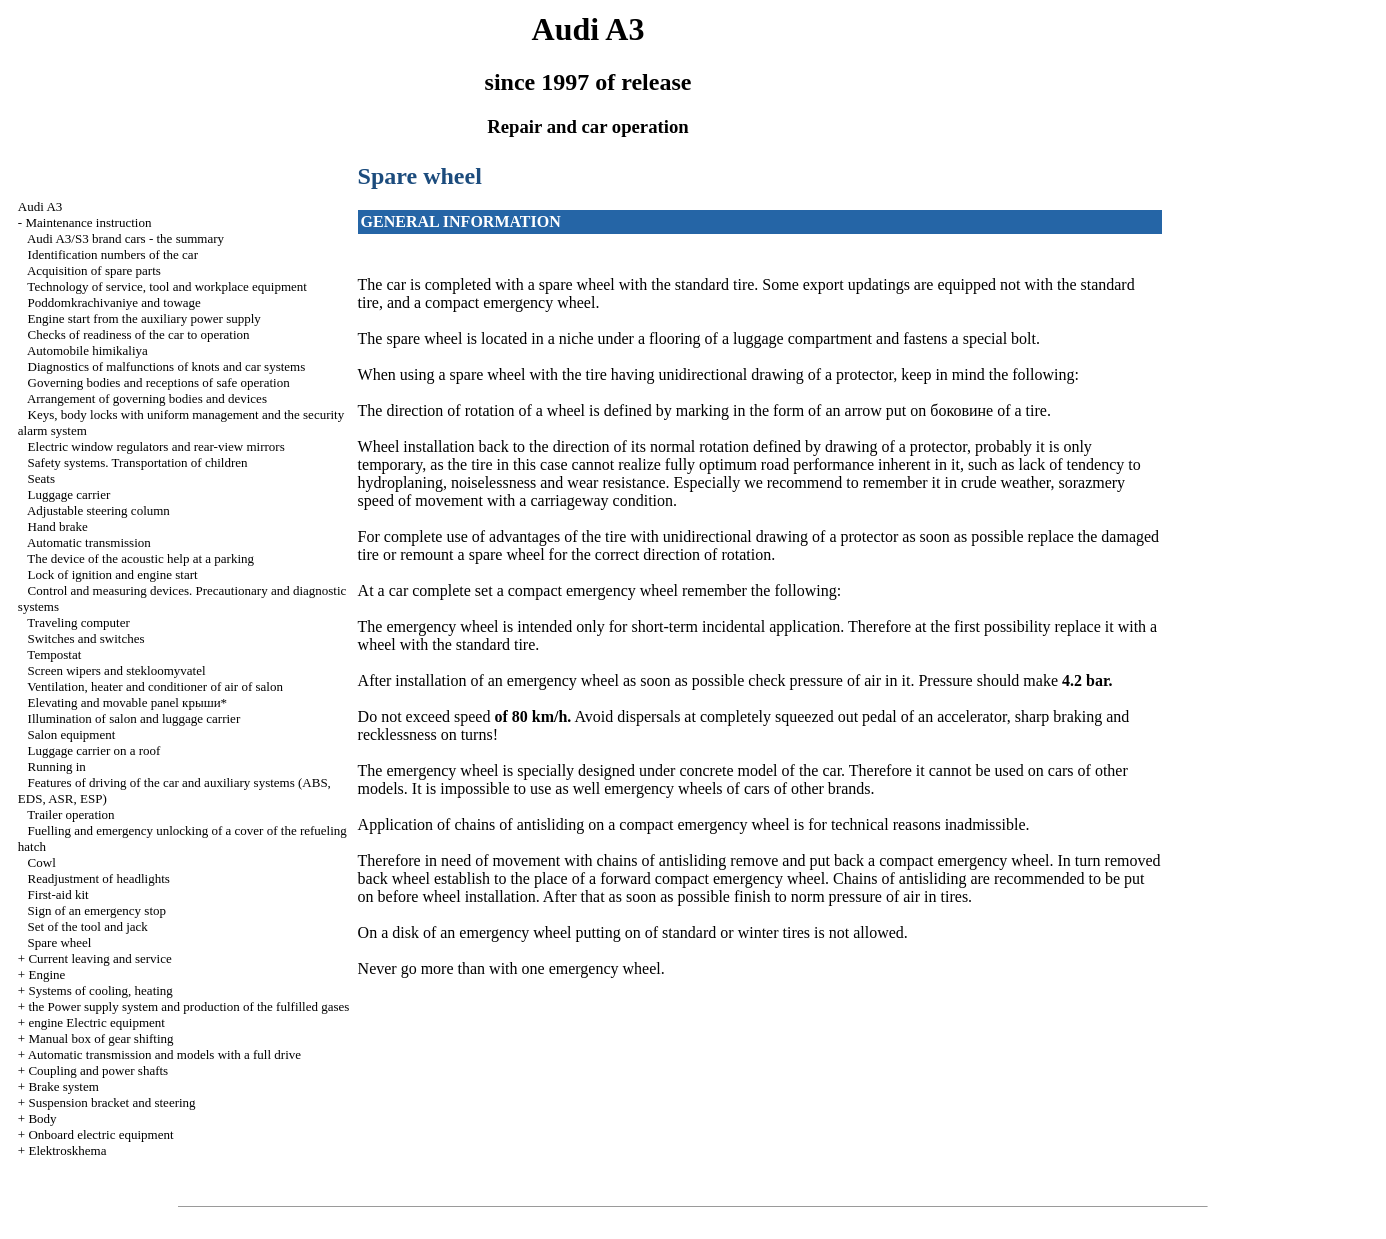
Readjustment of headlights (99, 878)
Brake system (63, 1086)
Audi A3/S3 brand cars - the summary (125, 238)
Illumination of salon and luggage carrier (134, 718)
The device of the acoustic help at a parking (140, 558)
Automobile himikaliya (87, 350)
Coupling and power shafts (98, 1070)
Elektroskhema (67, 1150)
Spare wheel (60, 942)
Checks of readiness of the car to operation (139, 334)
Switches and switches (86, 638)
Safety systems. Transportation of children (138, 462)
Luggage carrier (69, 494)
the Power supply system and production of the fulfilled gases (188, 1006)
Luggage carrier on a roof (94, 750)
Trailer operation (70, 814)
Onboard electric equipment (100, 1134)
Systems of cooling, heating (100, 990)
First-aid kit (58, 894)
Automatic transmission (89, 542)
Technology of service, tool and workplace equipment (167, 286)
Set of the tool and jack (88, 926)
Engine (46, 974)
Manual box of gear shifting (100, 1038)
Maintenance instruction (88, 222)
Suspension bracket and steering (111, 1102)
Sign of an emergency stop (97, 910)
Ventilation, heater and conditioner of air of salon (155, 686)
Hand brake (58, 526)
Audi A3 (40, 206)
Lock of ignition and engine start (113, 574)
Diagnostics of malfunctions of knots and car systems (167, 366)
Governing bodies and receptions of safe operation (159, 382)
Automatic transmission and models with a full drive (164, 1054)
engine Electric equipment (96, 1022)
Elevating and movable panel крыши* (128, 702)
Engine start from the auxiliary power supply (144, 318)
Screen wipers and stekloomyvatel (117, 670)
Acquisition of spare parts (94, 270)
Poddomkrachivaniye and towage (114, 302)
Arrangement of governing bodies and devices (147, 398)
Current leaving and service (99, 958)
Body (42, 1118)
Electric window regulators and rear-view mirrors (156, 446)
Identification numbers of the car (113, 254)
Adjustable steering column (98, 510)
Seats (41, 478)
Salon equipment (72, 734)
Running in (57, 766)
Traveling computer (78, 622)
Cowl (42, 862)
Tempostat (54, 654)
